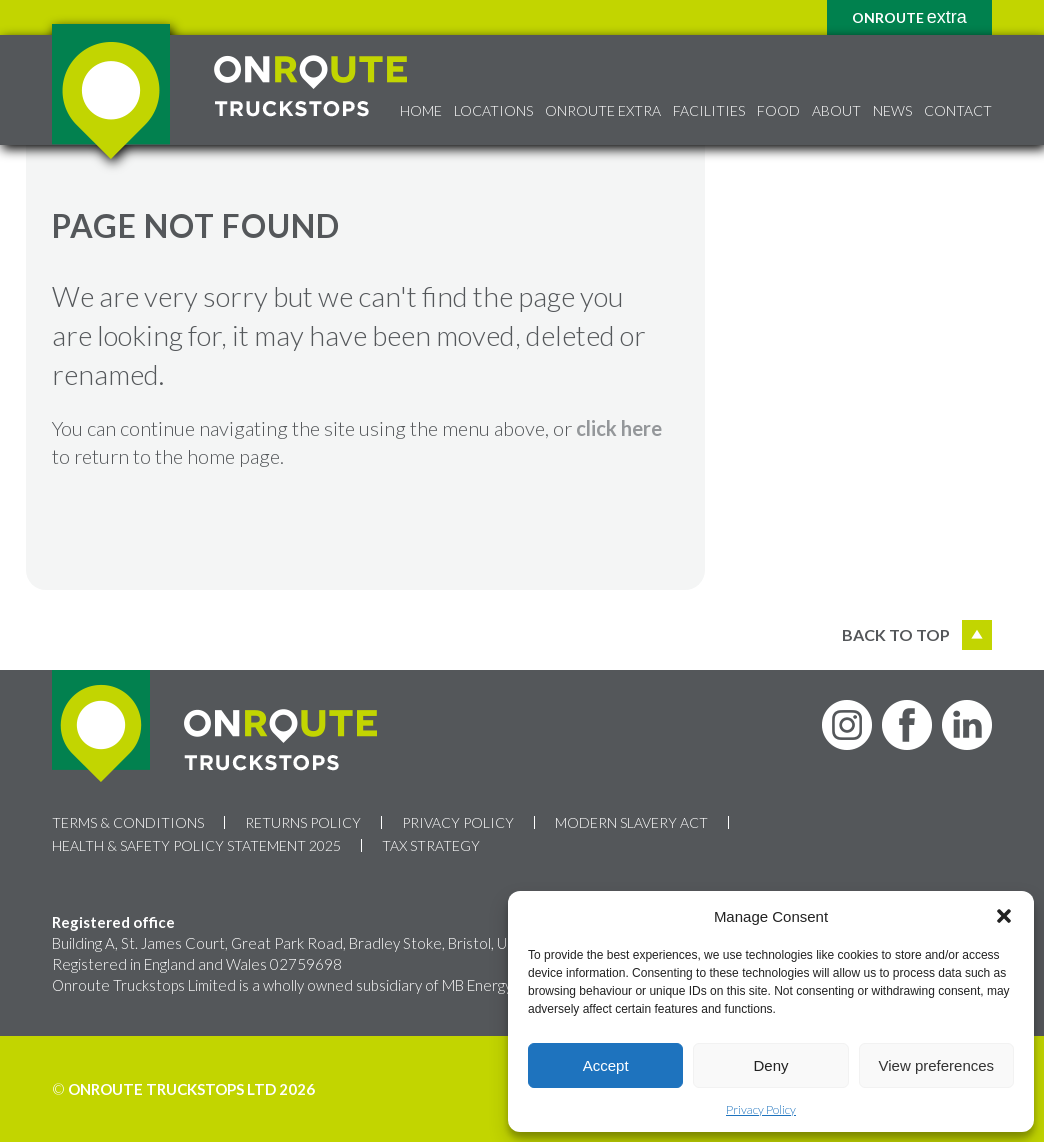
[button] (1004, 916)
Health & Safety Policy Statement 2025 (196, 845)
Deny (770, 1065)
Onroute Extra (603, 110)
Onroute (909, 17)
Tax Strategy (431, 845)
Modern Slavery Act (631, 822)
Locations (493, 110)
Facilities (709, 110)
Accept (606, 1065)
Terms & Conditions (128, 822)
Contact (958, 110)
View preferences (937, 1065)
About (836, 110)
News (892, 110)
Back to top (917, 635)
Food (778, 110)
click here (619, 428)
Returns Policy (303, 822)
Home (421, 110)
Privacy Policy (761, 1109)
